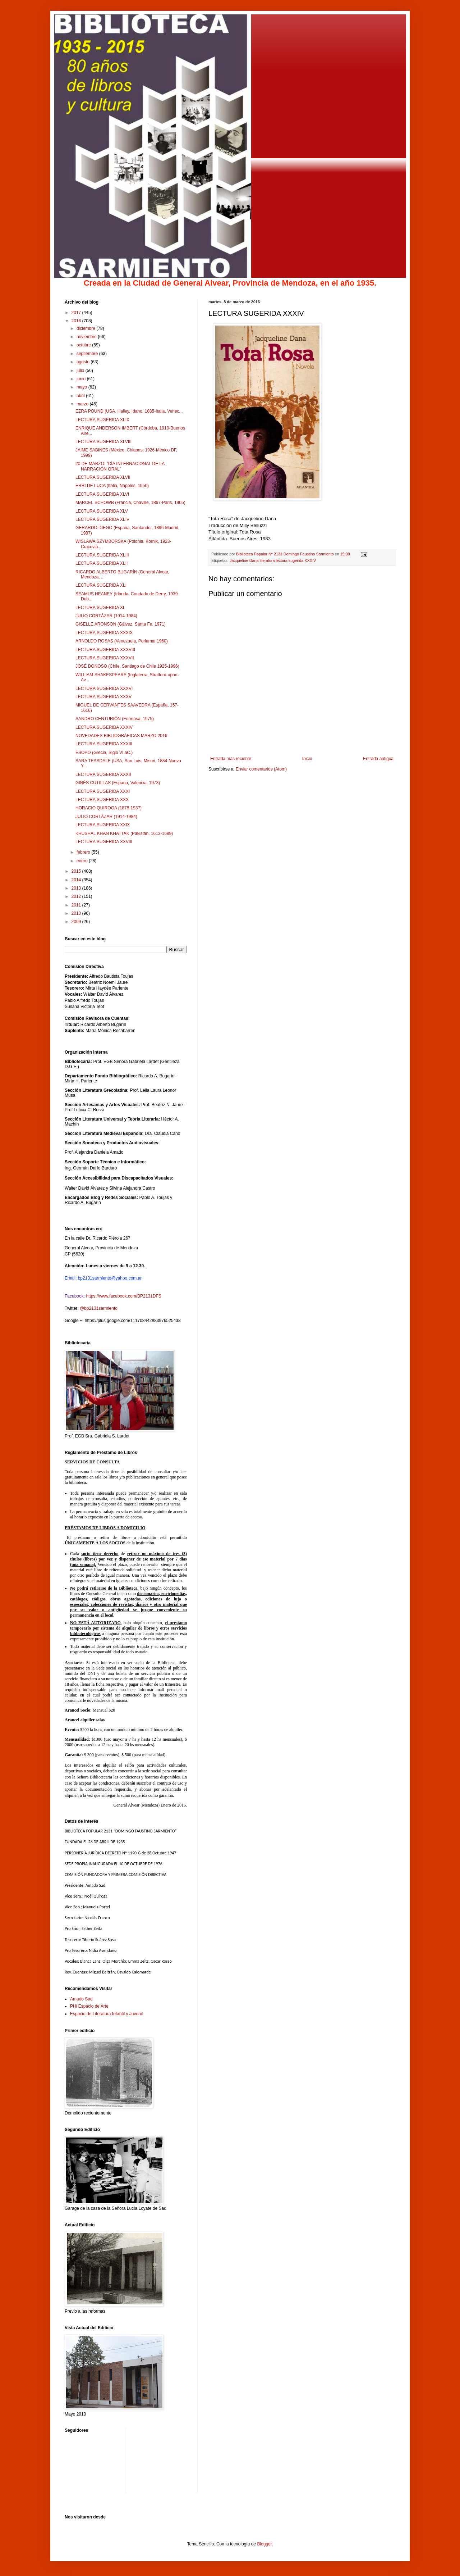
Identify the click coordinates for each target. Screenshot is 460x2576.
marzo (83, 403)
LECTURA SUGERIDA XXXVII (104, 657)
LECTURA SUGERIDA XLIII (102, 555)
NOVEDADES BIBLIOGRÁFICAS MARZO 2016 (121, 735)
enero (83, 860)
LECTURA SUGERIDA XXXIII (103, 743)
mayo (82, 387)
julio (81, 370)
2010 (77, 913)
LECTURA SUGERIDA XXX (102, 799)
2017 (77, 312)
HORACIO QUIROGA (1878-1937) (108, 807)
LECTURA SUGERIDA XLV (101, 511)
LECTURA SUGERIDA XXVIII (103, 841)
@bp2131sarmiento (99, 1308)
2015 (77, 871)
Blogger (264, 2544)
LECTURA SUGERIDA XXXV (103, 696)
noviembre (87, 336)
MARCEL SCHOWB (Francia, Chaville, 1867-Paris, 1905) (130, 502)
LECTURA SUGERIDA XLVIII (103, 441)
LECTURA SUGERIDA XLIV (102, 519)
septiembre (88, 353)
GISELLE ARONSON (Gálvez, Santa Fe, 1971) (120, 624)
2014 (77, 879)
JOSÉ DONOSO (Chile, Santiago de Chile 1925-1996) (127, 666)
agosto (84, 361)
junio (82, 378)
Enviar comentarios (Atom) (261, 769)
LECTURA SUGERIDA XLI (100, 585)
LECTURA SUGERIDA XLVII (102, 477)
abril (81, 395)
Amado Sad (81, 1999)
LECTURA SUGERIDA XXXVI (104, 688)
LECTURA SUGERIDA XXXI (102, 791)
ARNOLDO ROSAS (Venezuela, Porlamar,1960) (121, 641)
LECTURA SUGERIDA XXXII (103, 774)
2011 (77, 905)
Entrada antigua (378, 758)
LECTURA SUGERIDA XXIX (102, 824)
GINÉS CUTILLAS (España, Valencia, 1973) (117, 782)
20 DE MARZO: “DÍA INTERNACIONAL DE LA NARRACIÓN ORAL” (120, 466)
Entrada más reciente (230, 758)
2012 (77, 896)
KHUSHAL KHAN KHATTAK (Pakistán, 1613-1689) (124, 833)
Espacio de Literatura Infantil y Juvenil (106, 2013)
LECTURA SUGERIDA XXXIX (104, 632)
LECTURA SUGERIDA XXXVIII (105, 649)
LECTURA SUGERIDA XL (100, 607)
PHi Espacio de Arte (89, 2006)
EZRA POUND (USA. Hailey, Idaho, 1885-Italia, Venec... (129, 411)
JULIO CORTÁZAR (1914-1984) (106, 615)
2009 (77, 921)
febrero (84, 852)
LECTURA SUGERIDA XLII (101, 563)
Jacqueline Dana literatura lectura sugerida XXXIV (273, 560)
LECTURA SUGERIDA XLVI (102, 494)
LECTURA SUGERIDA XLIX (102, 419)
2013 (77, 888)
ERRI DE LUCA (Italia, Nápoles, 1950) (112, 485)
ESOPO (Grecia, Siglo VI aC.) (104, 752)
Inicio (307, 758)
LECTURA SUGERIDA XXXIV (104, 727)
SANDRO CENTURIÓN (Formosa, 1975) (114, 718)
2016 (77, 320)
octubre (84, 344)
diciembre (86, 328)
